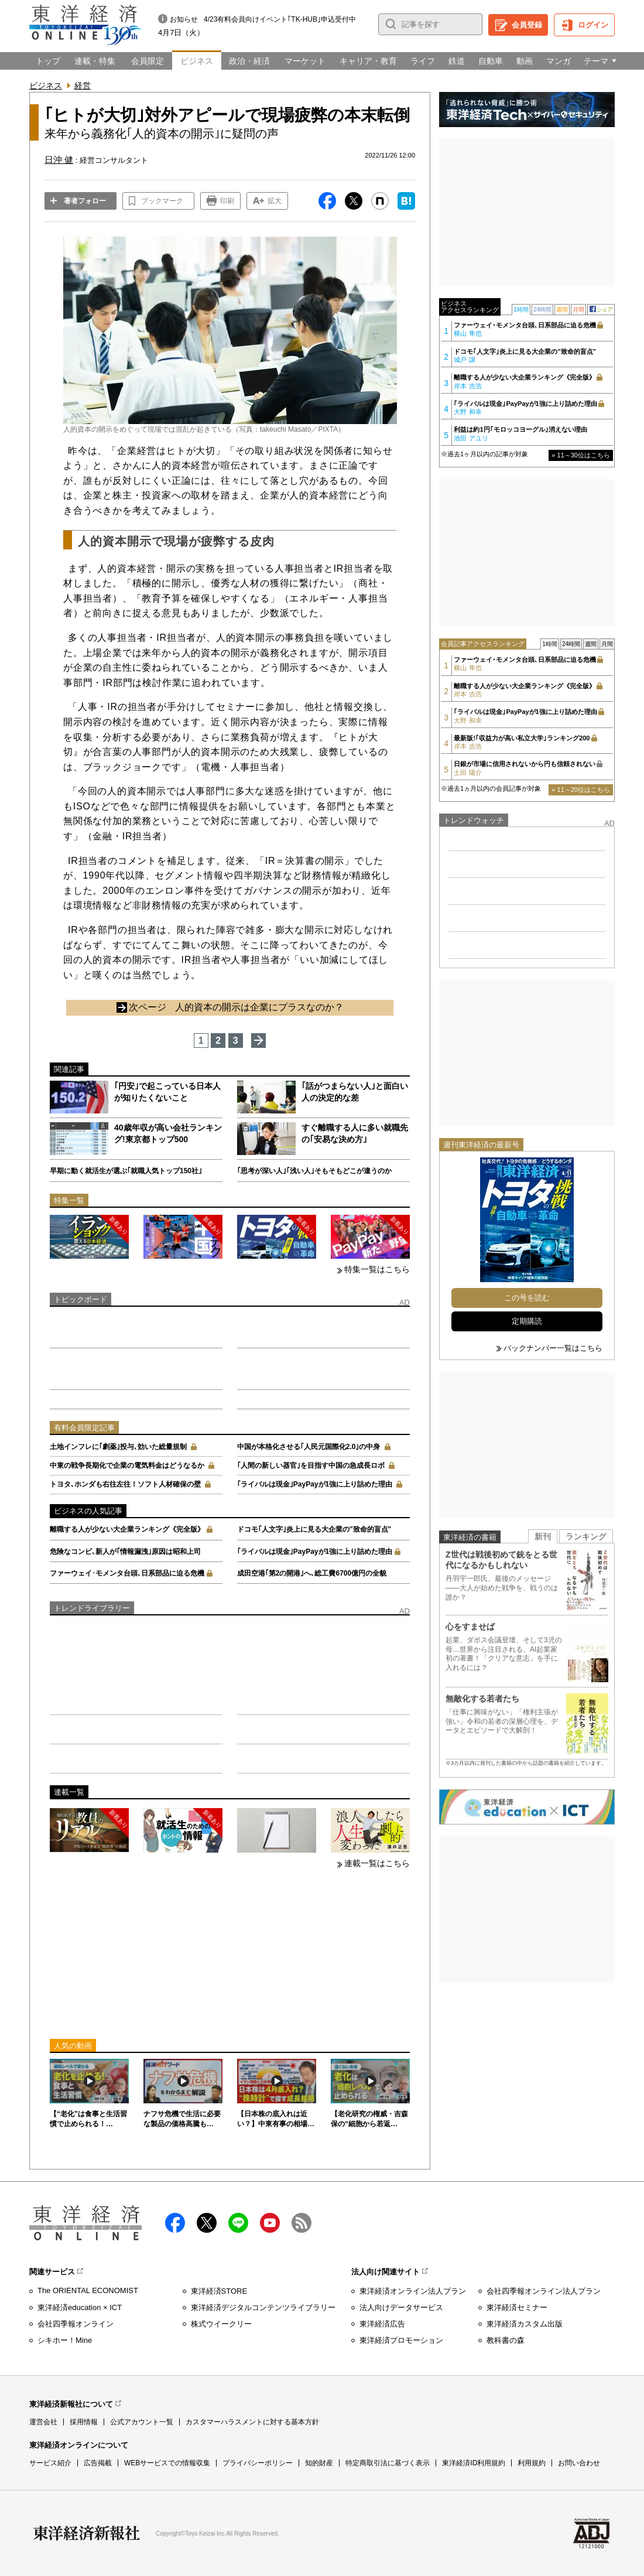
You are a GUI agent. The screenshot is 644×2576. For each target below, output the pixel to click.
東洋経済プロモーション (401, 2340)
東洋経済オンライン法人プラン (412, 2291)
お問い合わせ (579, 2462)
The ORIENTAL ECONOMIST (87, 2290)
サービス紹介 (50, 2462)
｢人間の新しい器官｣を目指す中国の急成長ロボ (311, 1465)
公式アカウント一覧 (141, 2421)
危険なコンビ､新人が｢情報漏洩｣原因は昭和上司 (125, 1551)
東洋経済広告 (382, 2323)
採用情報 (84, 2421)
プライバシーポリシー (257, 2462)
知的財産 (319, 2462)
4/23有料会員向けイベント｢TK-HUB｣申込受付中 (280, 19)
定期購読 (527, 1321)
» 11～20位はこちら (580, 789)
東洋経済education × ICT (79, 2307)
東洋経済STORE (219, 2291)
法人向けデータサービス (401, 2307)
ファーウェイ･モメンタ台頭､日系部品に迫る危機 (127, 1573)
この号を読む (527, 1297)
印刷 (227, 201)
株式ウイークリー (221, 2323)
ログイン (593, 25)
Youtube (270, 2223)
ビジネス (45, 85)
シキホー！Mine (64, 2340)
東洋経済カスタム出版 (525, 2323)
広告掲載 (98, 2462)
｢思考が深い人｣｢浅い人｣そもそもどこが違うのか (314, 1171)
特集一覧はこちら (377, 1269)
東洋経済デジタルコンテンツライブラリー (263, 2307)
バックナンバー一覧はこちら (552, 1348)
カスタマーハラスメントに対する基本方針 (252, 2421)
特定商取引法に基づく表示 (387, 2462)
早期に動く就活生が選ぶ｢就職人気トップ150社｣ (126, 1171)
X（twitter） (207, 2223)
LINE (238, 2223)
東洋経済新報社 (86, 2533)
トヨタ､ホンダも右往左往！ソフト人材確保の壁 (125, 1484)
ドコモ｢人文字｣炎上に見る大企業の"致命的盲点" (314, 1529)
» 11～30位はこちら (580, 455)
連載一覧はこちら (377, 1863)
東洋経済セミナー (517, 2307)
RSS (301, 2223)
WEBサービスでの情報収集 (167, 2462)
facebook (175, 2223)
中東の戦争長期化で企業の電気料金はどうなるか (127, 1465)
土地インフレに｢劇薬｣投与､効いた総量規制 (118, 1447)
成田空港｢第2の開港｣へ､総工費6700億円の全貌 (311, 1573)
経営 (82, 85)
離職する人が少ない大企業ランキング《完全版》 (127, 1529)
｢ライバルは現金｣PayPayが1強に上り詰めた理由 (314, 1484)
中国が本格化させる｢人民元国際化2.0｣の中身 (309, 1447)
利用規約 (532, 2462)
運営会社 (43, 2421)
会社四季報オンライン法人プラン (544, 2291)
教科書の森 (506, 2340)
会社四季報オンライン (75, 2323)
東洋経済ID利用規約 (473, 2462)
